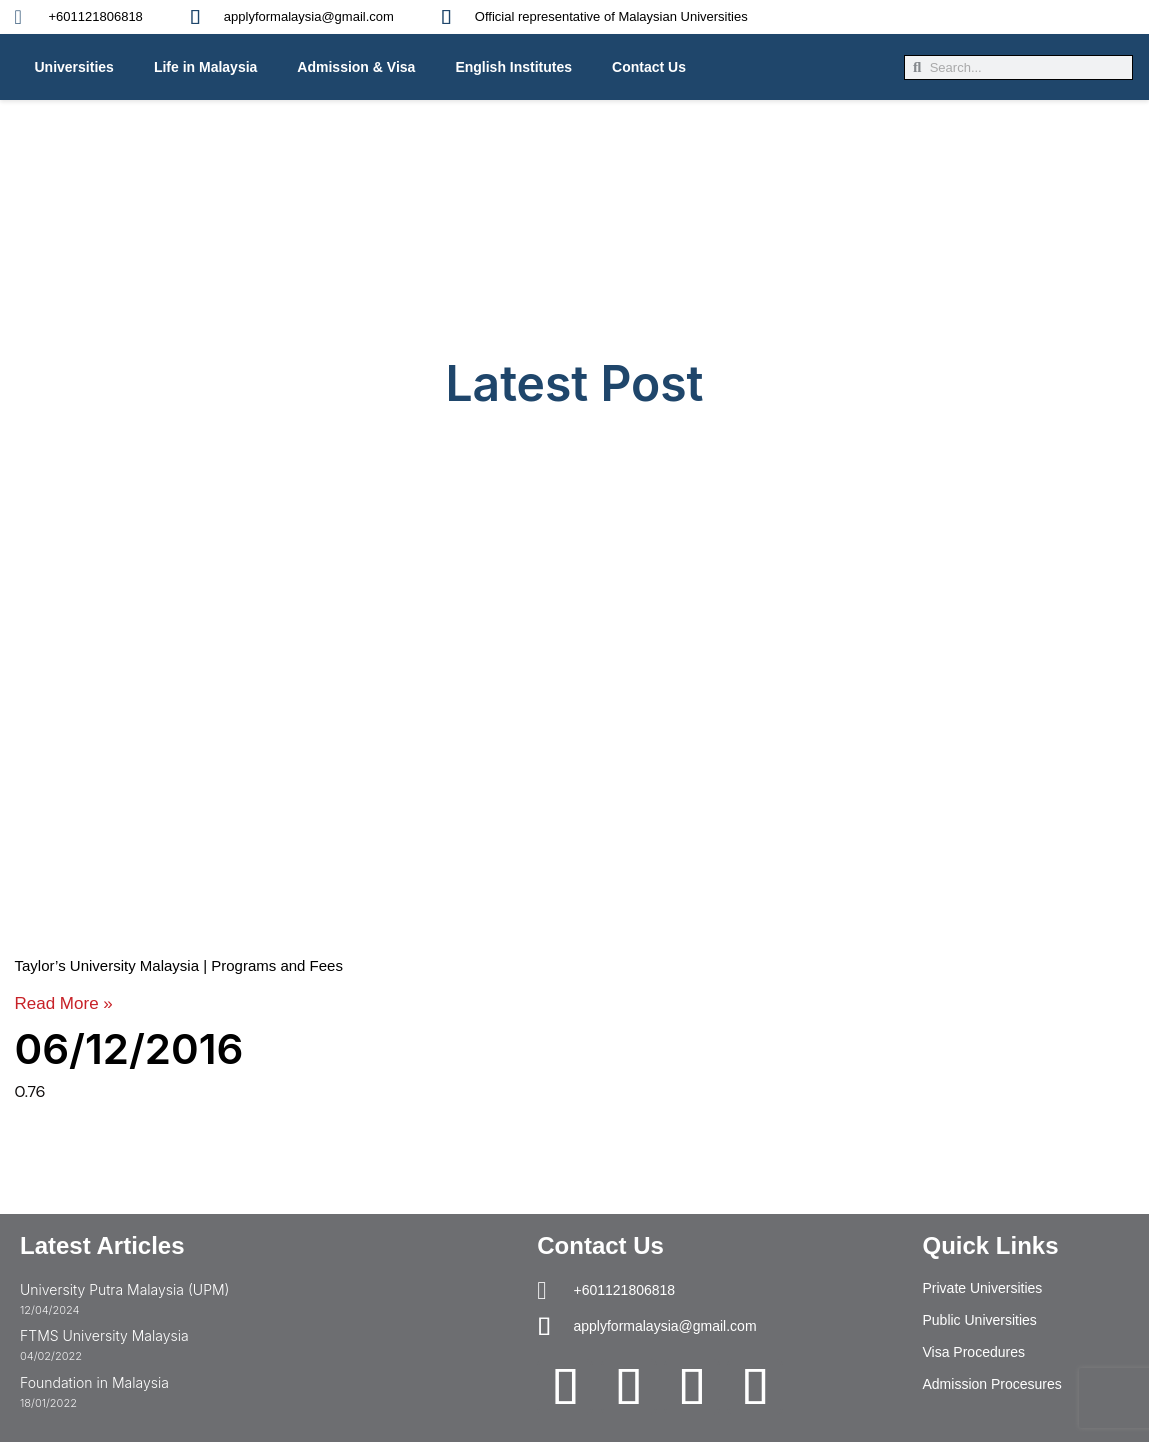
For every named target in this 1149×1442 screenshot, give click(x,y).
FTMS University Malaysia (104, 1335)
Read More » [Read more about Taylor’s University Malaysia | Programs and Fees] (64, 1003)
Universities (74, 67)
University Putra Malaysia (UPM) (124, 1289)
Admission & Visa (356, 67)
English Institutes (513, 67)
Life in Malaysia (205, 67)
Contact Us (649, 67)
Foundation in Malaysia (94, 1382)
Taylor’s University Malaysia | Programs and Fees (179, 965)
